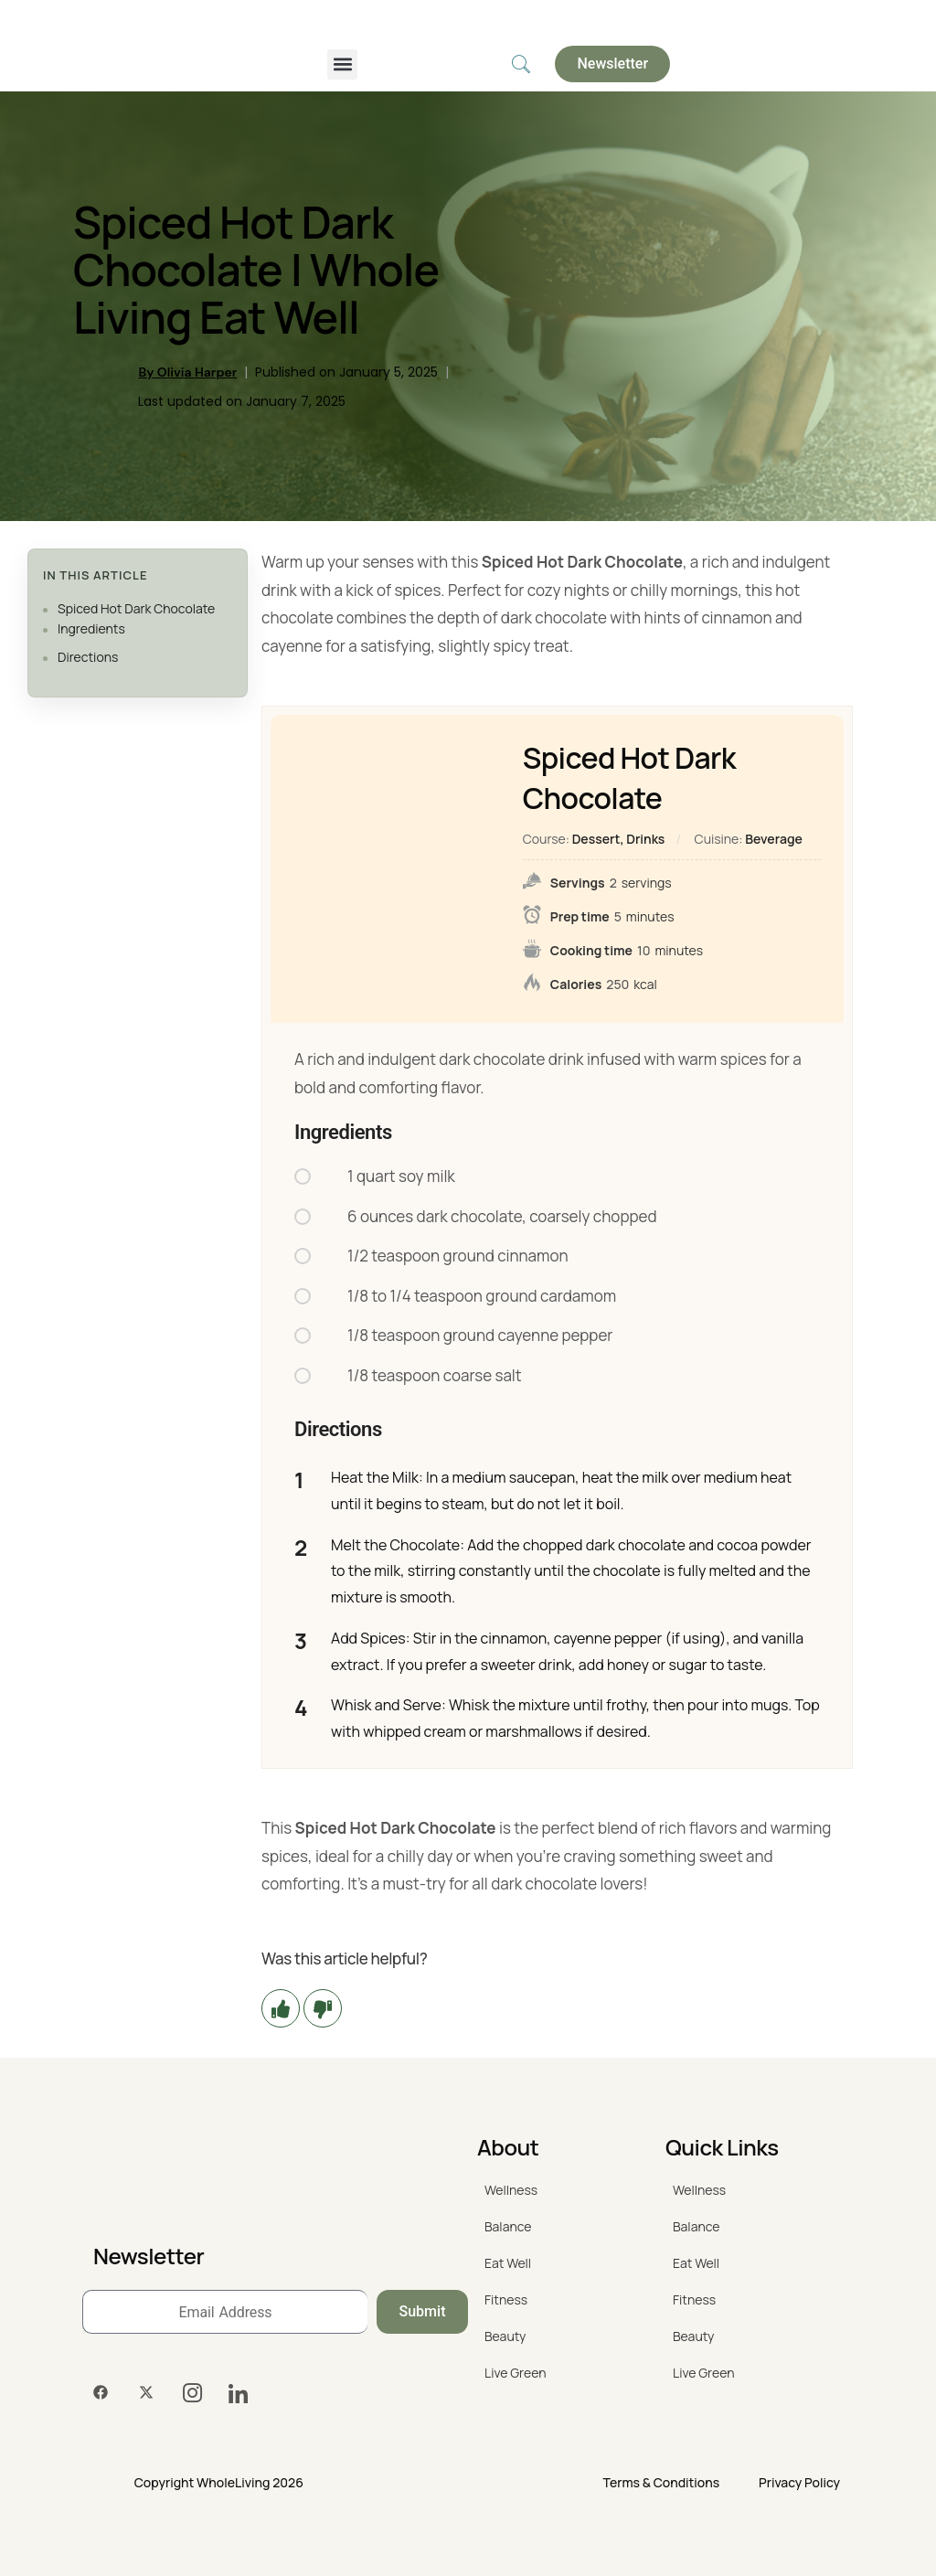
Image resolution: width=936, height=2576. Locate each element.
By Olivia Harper (187, 372)
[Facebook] (100, 2393)
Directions (88, 656)
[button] (342, 64)
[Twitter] (146, 2393)
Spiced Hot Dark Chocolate (136, 608)
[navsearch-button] (521, 64)
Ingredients (91, 628)
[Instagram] (192, 2393)
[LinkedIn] (237, 2393)
